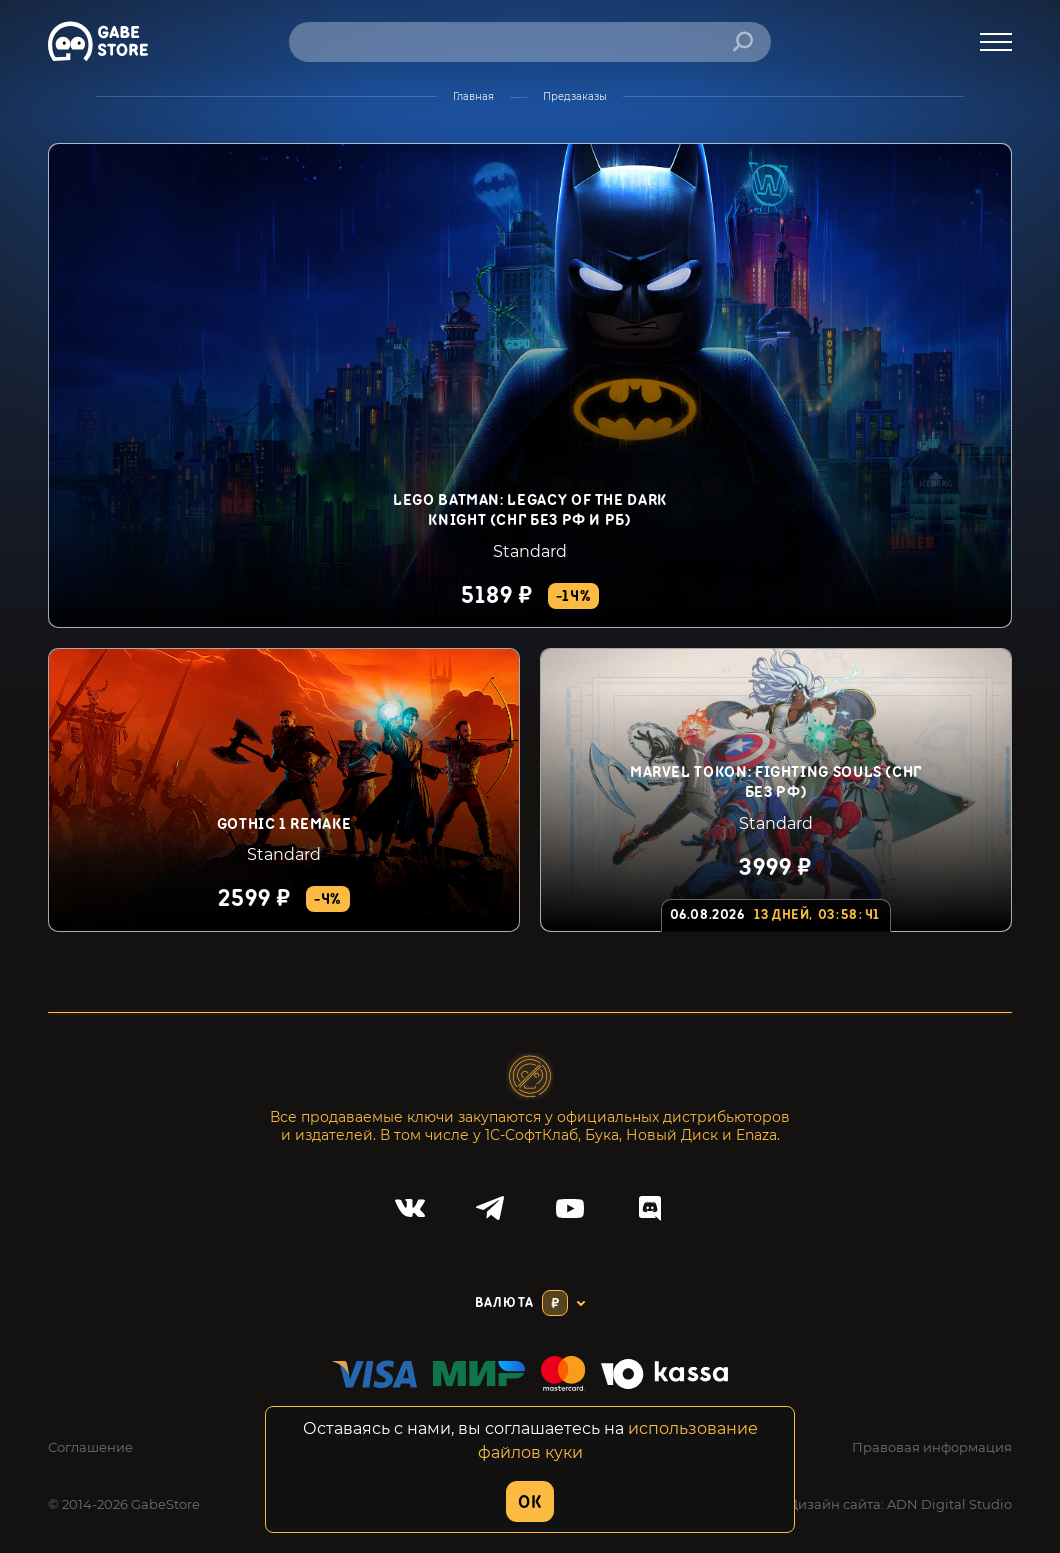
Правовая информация (932, 1447)
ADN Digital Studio (949, 1504)
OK (529, 1502)
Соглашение (90, 1447)
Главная (473, 96)
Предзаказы (575, 96)
